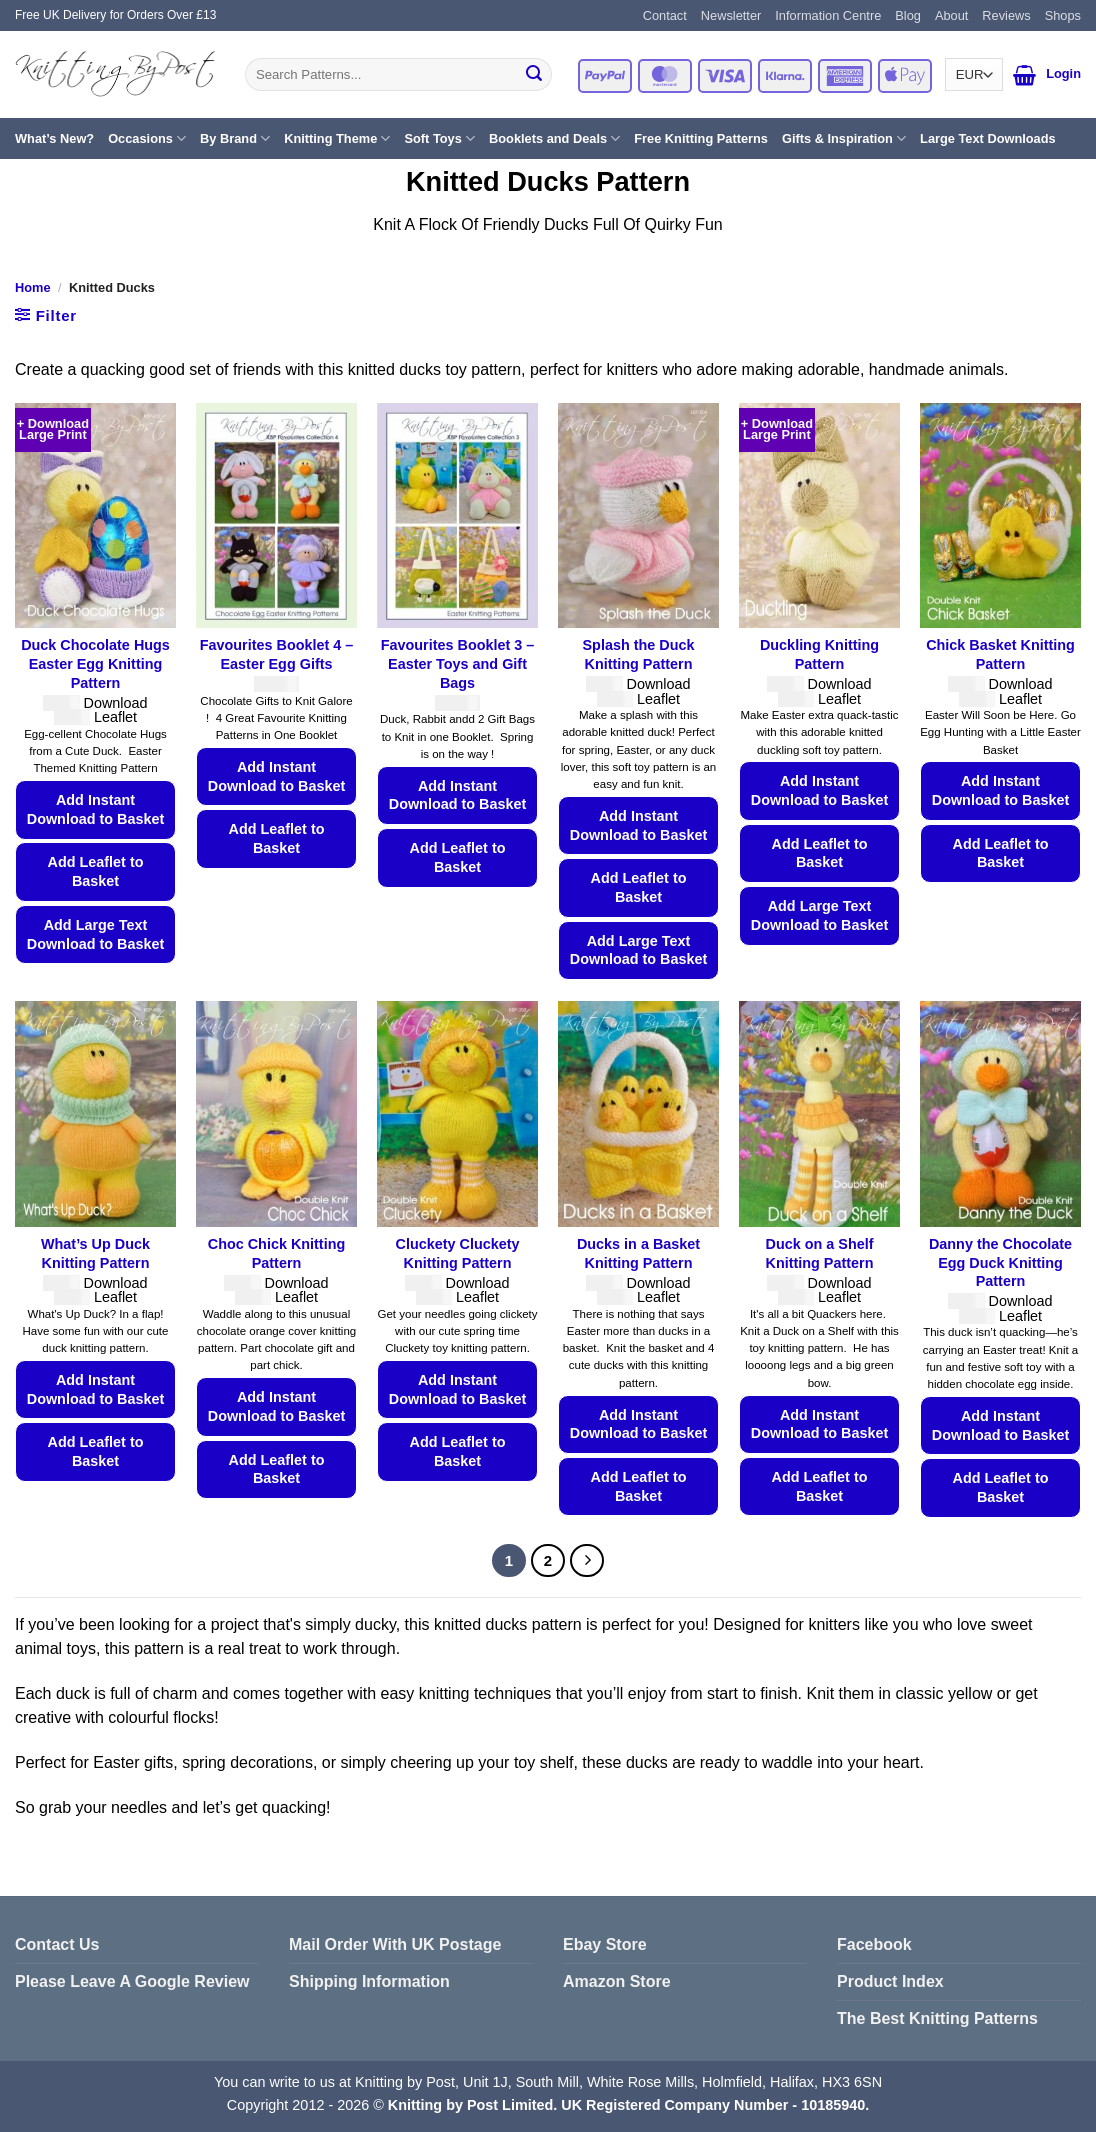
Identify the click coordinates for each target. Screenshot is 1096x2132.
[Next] (587, 1561)
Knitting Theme (337, 138)
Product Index (890, 1981)
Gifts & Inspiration (844, 138)
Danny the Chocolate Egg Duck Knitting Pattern (1000, 1262)
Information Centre (828, 15)
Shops (1063, 15)
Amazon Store (617, 1981)
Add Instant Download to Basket (96, 809)
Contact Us (57, 1944)
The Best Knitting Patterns (937, 2018)
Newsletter (731, 15)
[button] (1024, 75)
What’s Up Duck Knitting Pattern (95, 1253)
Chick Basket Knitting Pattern (1000, 654)
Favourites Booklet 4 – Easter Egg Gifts (277, 654)
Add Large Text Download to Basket (96, 934)
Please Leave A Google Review (132, 1981)
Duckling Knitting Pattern (819, 654)
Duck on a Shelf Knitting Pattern (820, 1253)
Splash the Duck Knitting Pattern (639, 654)
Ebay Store (605, 1944)
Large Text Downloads (988, 138)
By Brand (235, 138)
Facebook (874, 1944)
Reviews (1006, 15)
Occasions (147, 138)
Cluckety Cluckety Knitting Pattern (458, 1253)
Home (33, 287)
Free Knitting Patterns (701, 138)
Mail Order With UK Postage (395, 1944)
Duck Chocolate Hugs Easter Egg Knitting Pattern (95, 663)
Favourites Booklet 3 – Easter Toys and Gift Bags (458, 663)
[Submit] (534, 75)
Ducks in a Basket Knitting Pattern (638, 1253)
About (951, 15)
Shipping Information (369, 1981)
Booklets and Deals (554, 138)
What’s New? (54, 138)
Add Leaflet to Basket (96, 871)
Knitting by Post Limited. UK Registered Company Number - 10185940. (628, 2105)
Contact (665, 15)
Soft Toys (439, 138)
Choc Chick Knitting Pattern (277, 1253)
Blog (908, 15)
